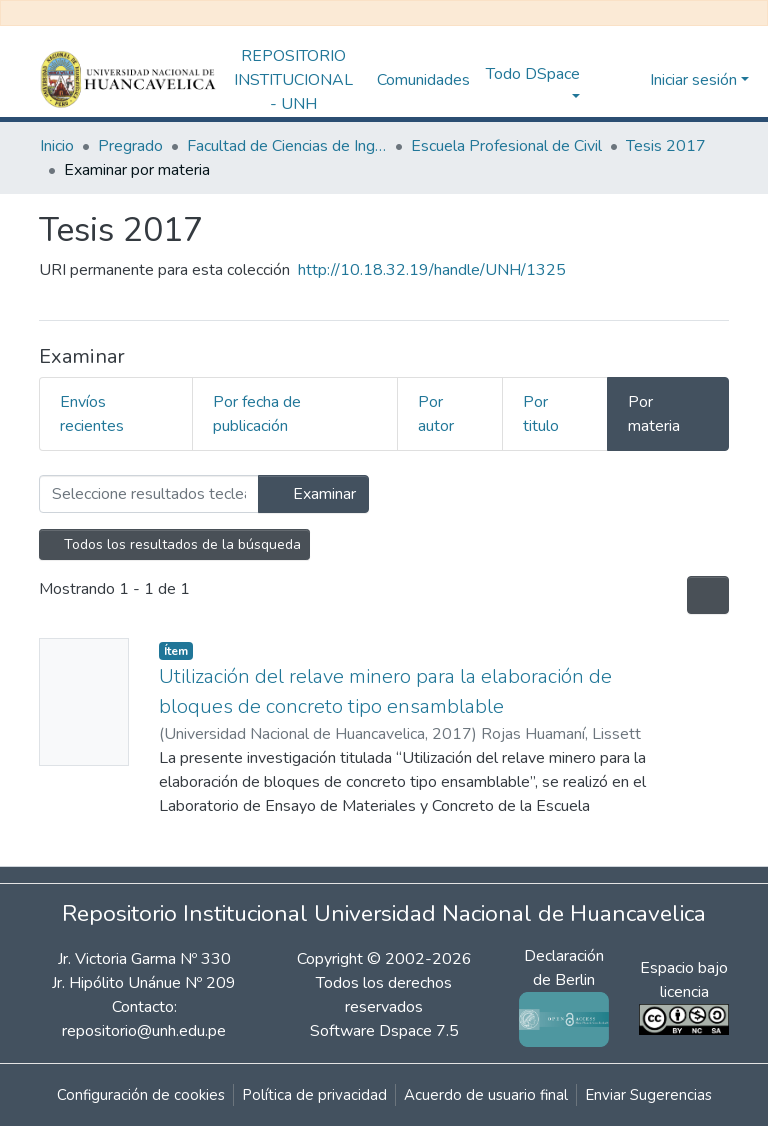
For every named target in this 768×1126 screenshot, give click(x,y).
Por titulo (541, 414)
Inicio (57, 146)
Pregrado (130, 146)
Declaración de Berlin (564, 987)
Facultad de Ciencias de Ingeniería (287, 146)
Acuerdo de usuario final (486, 1095)
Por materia (654, 414)
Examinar (313, 494)
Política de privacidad (314, 1095)
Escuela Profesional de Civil (506, 146)
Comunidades (423, 80)
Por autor (436, 414)
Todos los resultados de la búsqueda (174, 544)
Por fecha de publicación (257, 414)
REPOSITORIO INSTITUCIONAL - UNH (293, 80)
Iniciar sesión (693, 80)
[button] (629, 80)
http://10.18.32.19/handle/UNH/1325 (432, 270)
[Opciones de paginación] (708, 595)
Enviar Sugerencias (648, 1095)
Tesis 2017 (666, 146)
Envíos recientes (92, 414)
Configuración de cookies (141, 1095)
